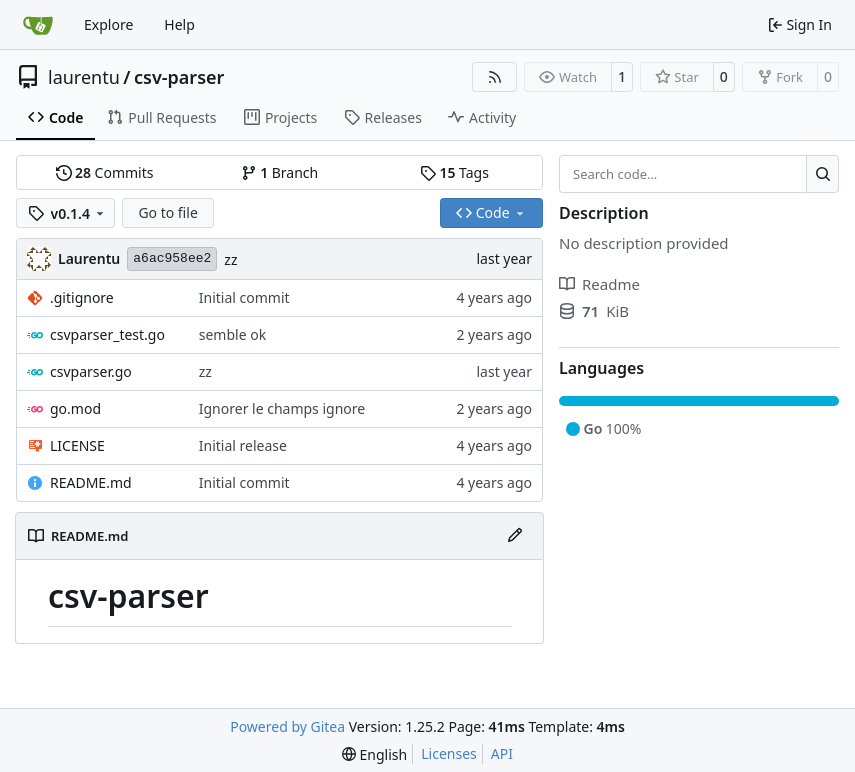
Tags (454, 172)
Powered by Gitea (287, 726)
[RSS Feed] (495, 77)
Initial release (243, 445)
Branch (280, 172)
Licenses (449, 753)
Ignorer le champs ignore (282, 408)
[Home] (38, 25)
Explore (108, 24)
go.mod (75, 408)
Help (179, 24)
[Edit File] (515, 536)
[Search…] (822, 174)
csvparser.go (91, 371)
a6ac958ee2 (172, 258)
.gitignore (82, 297)
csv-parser (179, 77)
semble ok (232, 334)
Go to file (167, 212)
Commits (105, 172)
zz (230, 259)
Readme (599, 284)
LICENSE (77, 445)
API (502, 753)
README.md (91, 482)
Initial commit (244, 297)
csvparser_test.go (107, 334)
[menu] (374, 754)
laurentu (84, 77)
